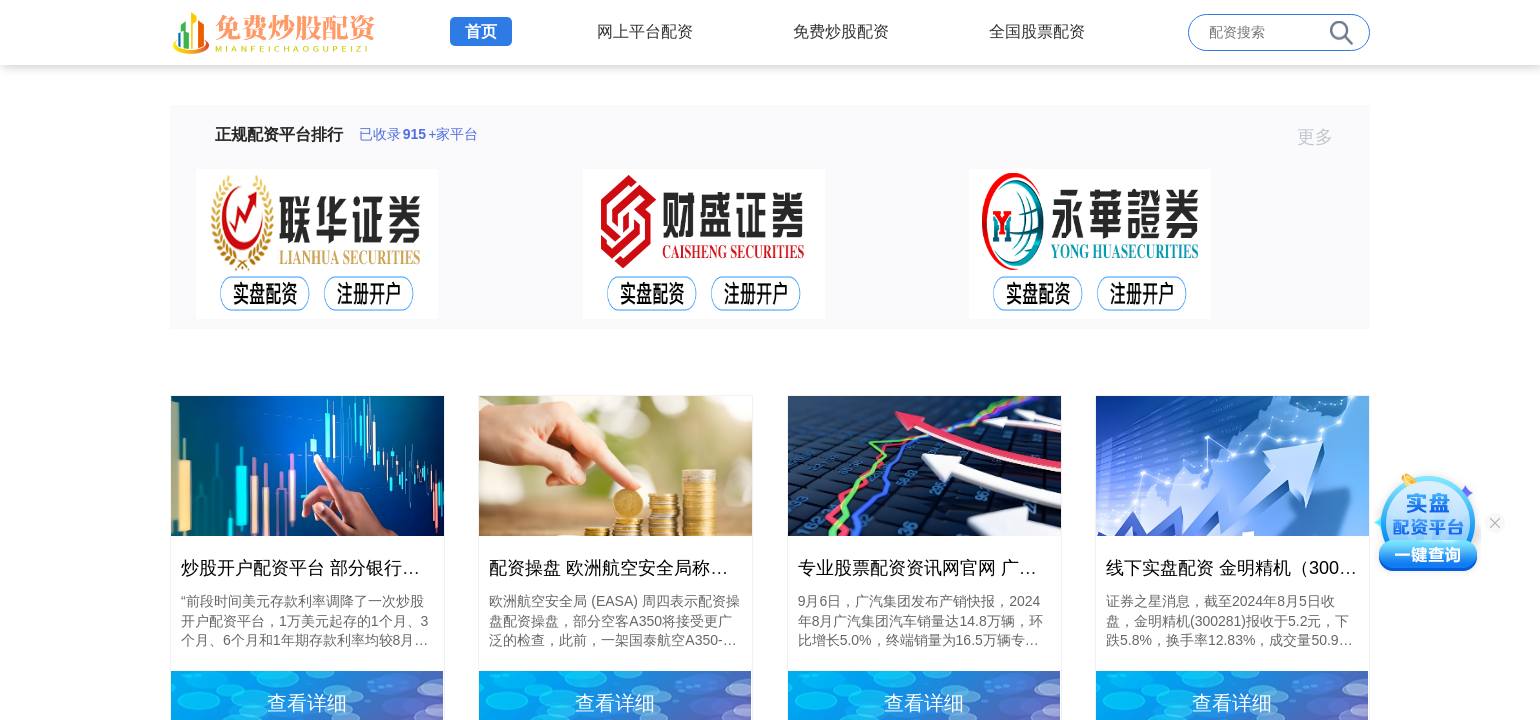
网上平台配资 (645, 31)
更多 (1323, 137)
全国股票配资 (1037, 31)
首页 (481, 31)
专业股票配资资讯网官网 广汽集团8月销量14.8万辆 (1003, 568)
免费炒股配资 (841, 31)
